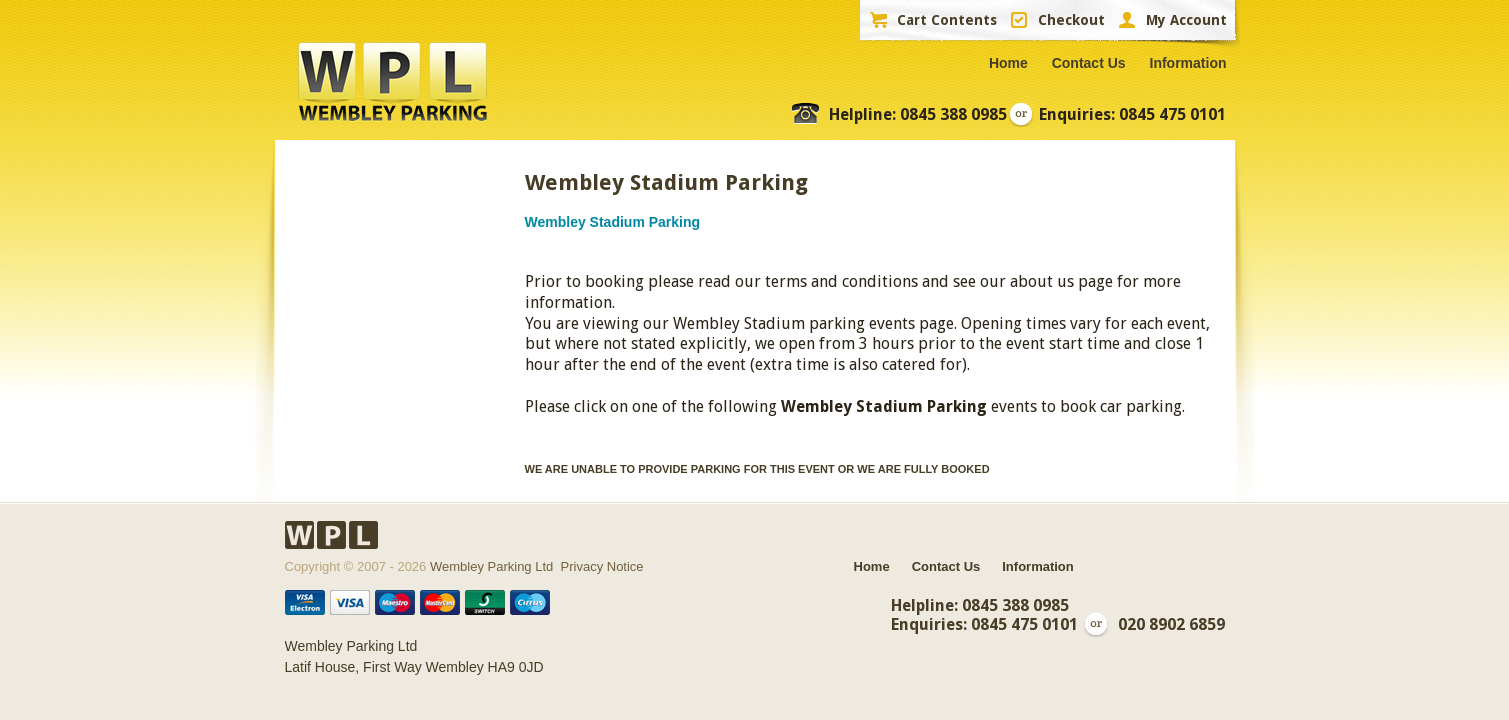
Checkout (1071, 20)
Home (1008, 63)
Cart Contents (947, 20)
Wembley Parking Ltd (491, 566)
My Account (1186, 20)
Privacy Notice (602, 566)
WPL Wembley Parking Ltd (392, 82)
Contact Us (1089, 63)
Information (1188, 63)
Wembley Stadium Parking (613, 222)
